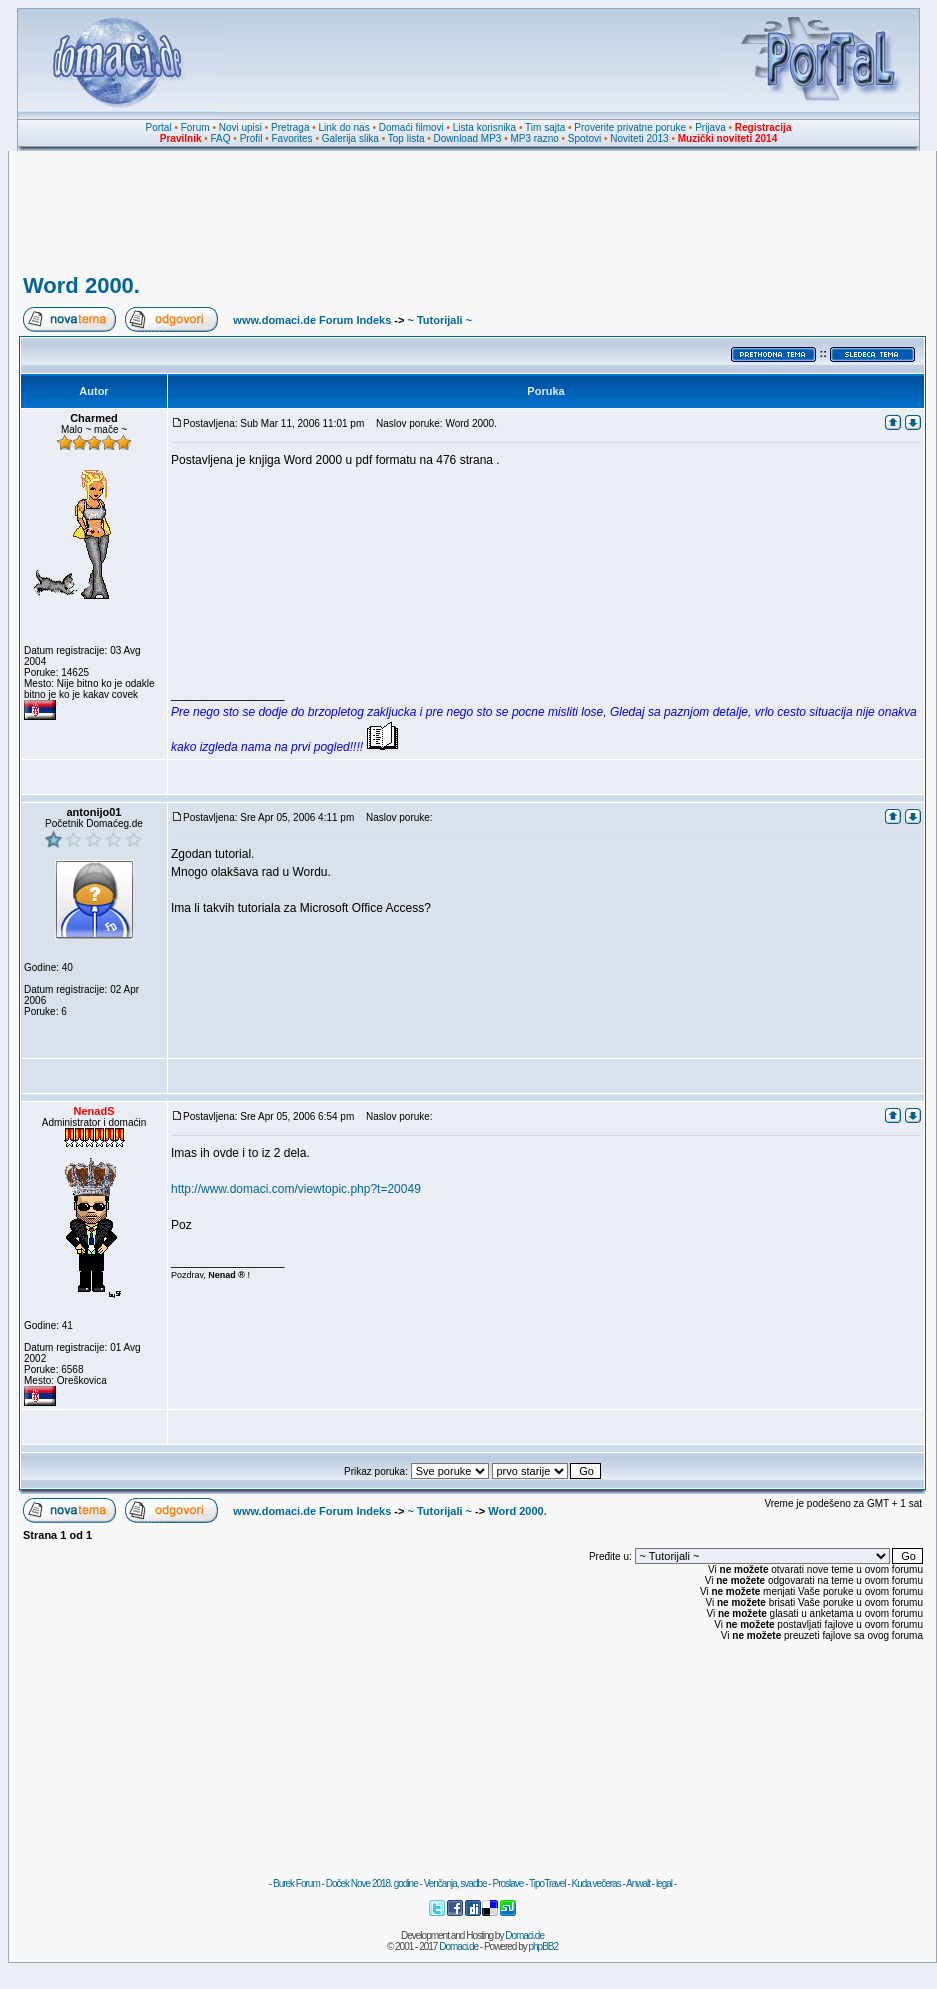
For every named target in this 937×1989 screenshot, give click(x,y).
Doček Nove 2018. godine (372, 1883)
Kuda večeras (595, 1883)
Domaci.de (524, 1935)
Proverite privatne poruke (630, 127)
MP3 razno (534, 138)
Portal (159, 127)
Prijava (710, 127)
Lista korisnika (484, 127)
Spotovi (584, 138)
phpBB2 (544, 1946)
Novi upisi (240, 127)
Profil (251, 138)
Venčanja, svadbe (455, 1883)
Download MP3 (468, 138)
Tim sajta (545, 127)
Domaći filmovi (411, 127)
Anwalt (638, 1883)
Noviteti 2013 (639, 138)
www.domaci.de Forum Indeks (312, 320)
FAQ (221, 138)
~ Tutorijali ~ (439, 320)
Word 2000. (81, 285)
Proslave (507, 1883)
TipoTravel (547, 1883)
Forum (195, 127)
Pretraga (290, 127)
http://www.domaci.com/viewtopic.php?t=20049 (296, 1189)
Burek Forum (296, 1883)
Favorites (291, 138)
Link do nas (344, 127)
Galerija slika (350, 138)
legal (664, 1883)
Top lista (406, 138)
